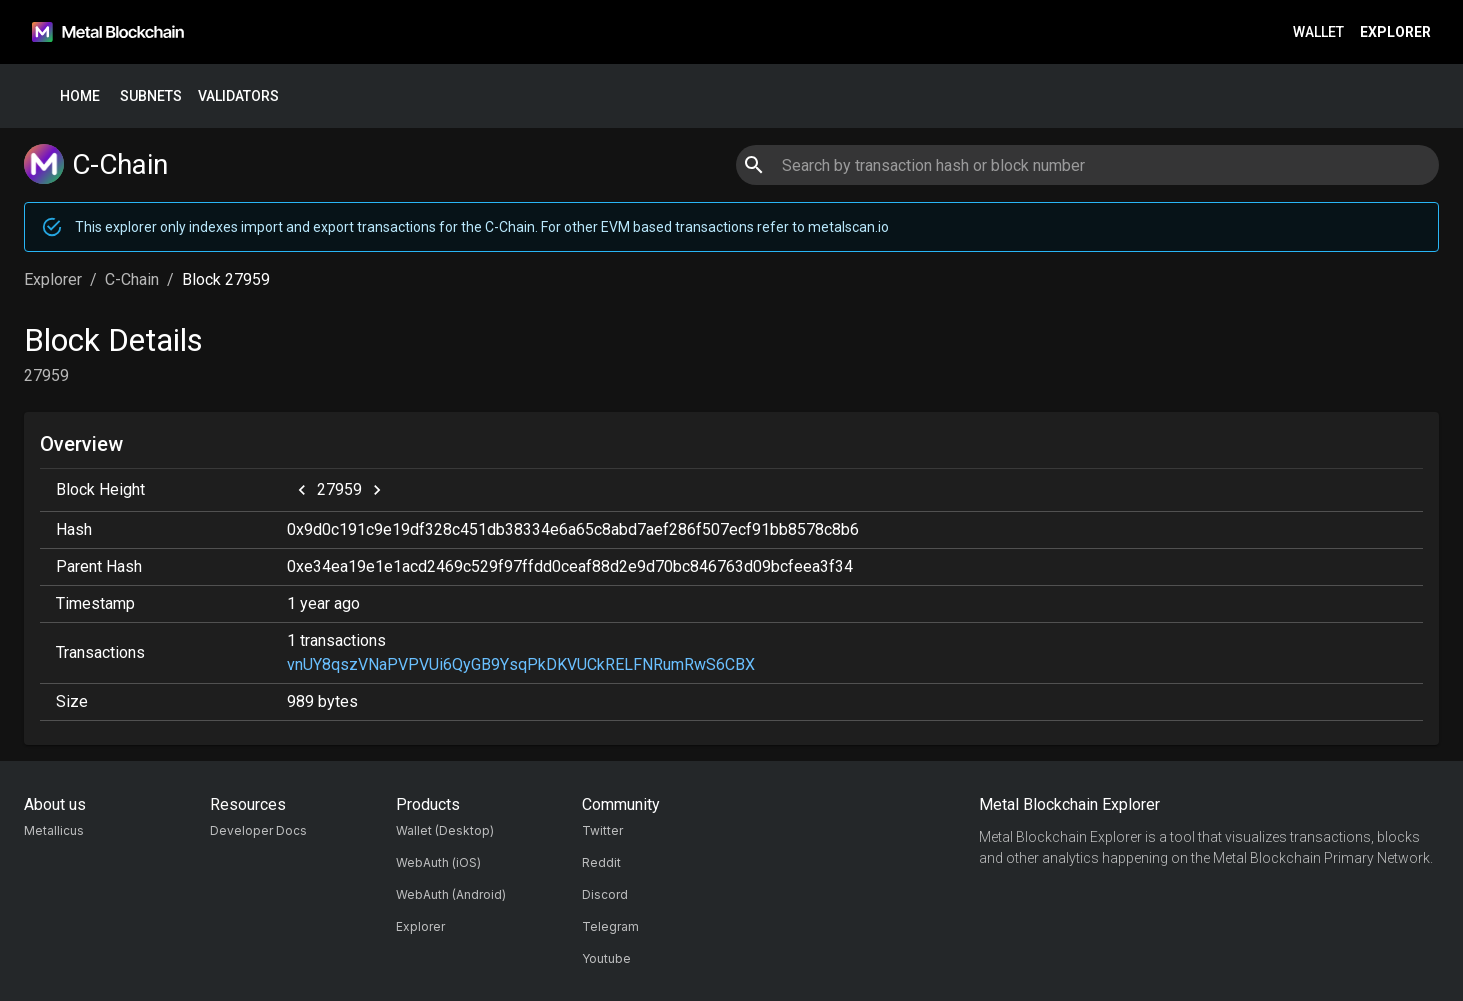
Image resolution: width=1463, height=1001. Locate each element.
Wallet (1318, 32)
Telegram (610, 926)
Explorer (1395, 32)
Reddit (601, 862)
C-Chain (132, 279)
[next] (377, 490)
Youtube (606, 958)
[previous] (302, 490)
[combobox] (1087, 165)
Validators (238, 96)
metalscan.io (848, 227)
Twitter (602, 830)
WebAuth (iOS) (438, 862)
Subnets (151, 96)
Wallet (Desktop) (445, 830)
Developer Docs (258, 830)
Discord (605, 894)
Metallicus (54, 830)
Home (80, 96)
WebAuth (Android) (451, 894)
